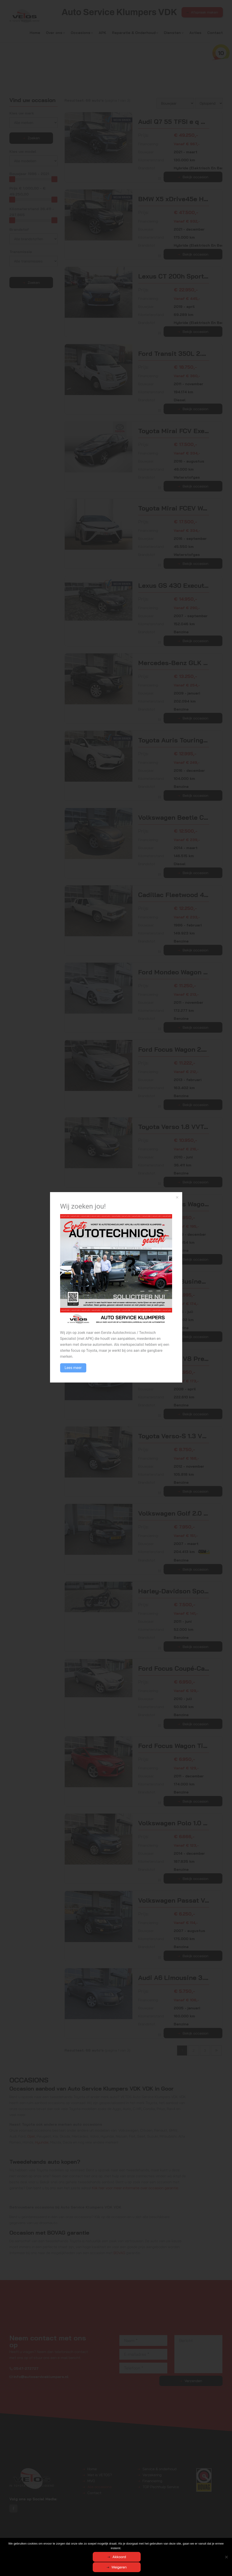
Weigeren (141, 2567)
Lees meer (73, 1368)
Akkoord (98, 2567)
